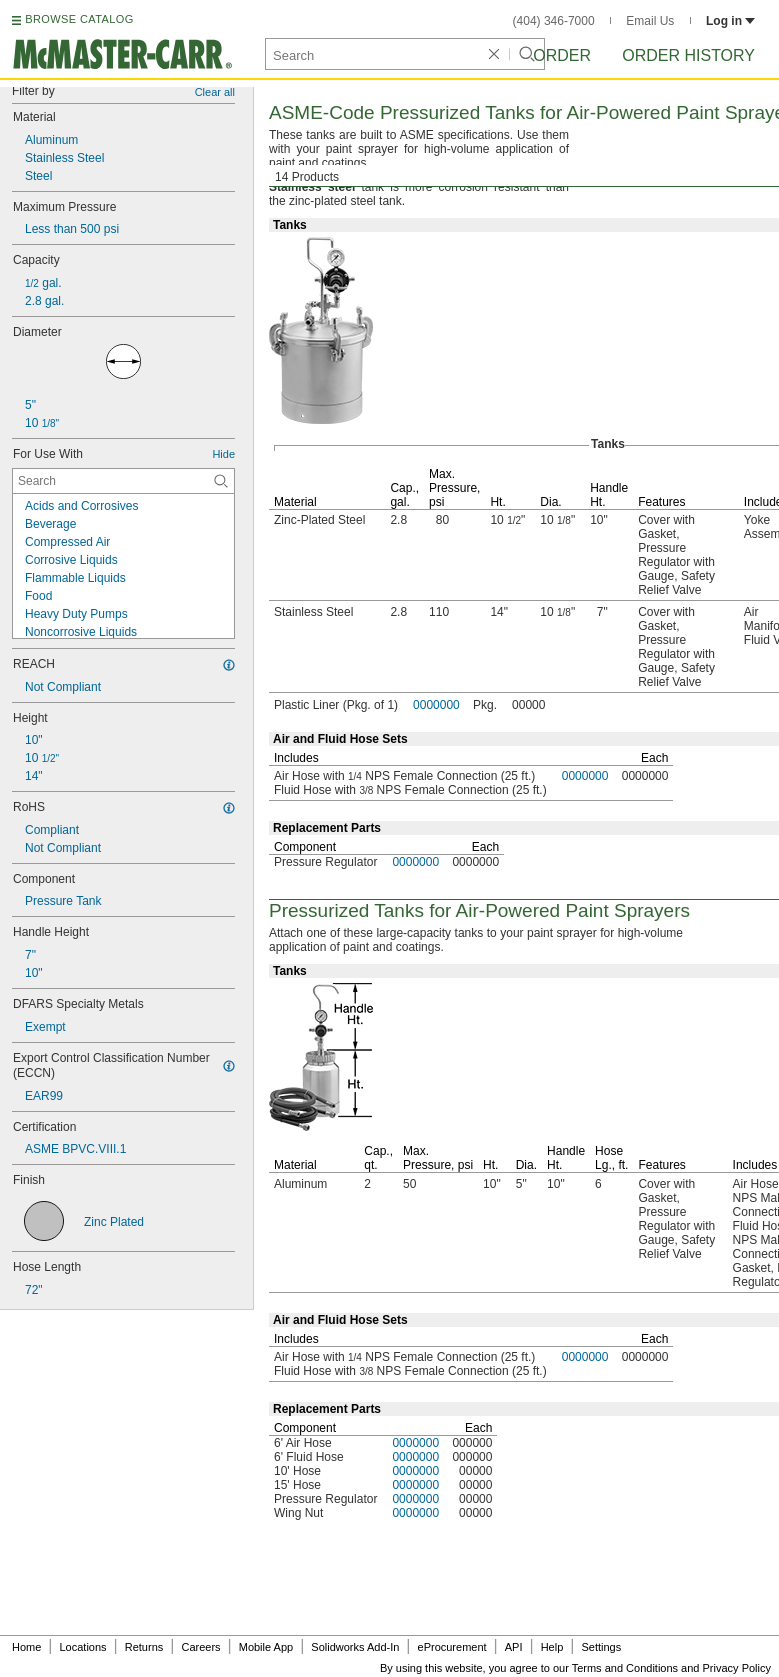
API (514, 1647)
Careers (200, 1647)
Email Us (650, 21)
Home (26, 1647)
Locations (83, 1647)
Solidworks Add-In (355, 1647)
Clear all (215, 92)
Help (552, 1647)
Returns (144, 1647)
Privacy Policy (737, 1668)
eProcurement (452, 1647)
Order (562, 55)
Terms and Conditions (625, 1668)
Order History (688, 55)
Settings (601, 1647)
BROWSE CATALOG (79, 19)
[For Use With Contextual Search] (123, 481)
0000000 (436, 705)
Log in (730, 21)
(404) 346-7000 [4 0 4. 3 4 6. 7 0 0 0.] (554, 21)
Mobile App (266, 1647)
